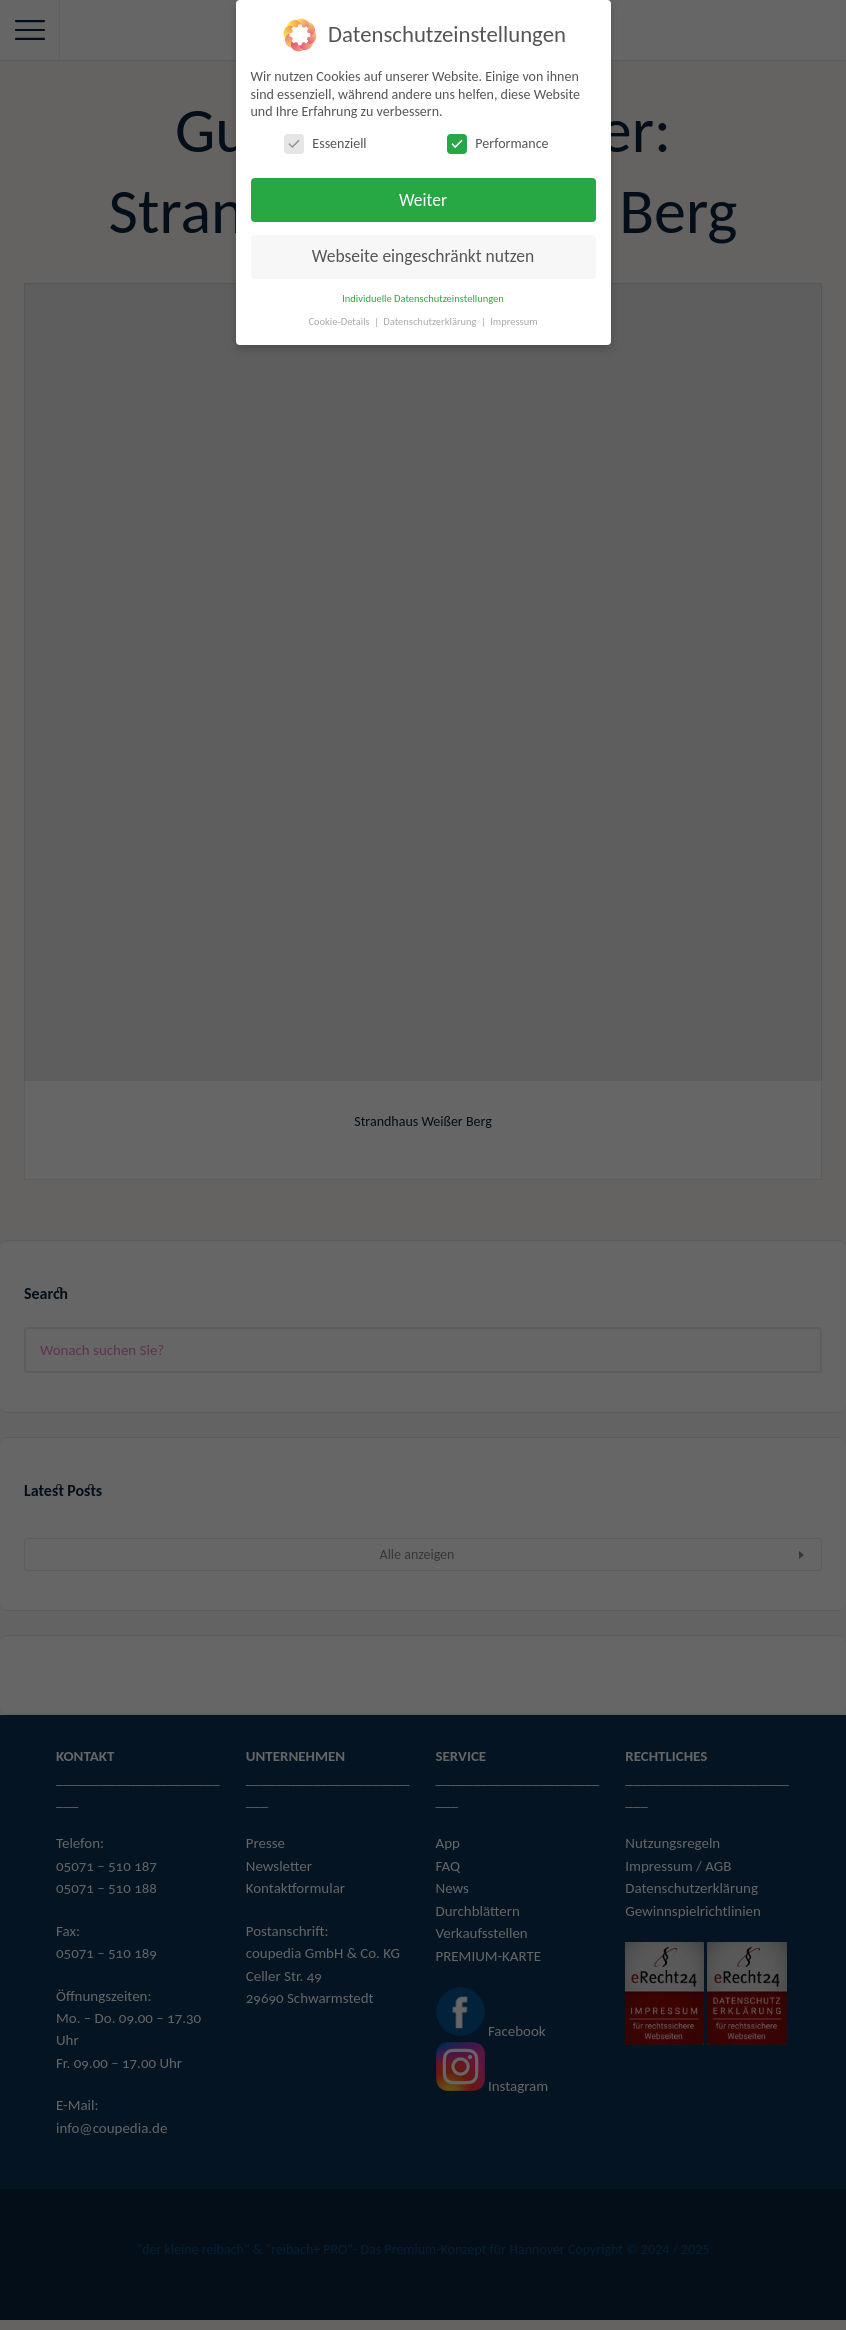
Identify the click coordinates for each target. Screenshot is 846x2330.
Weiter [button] (423, 200)
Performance (497, 143)
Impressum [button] (513, 321)
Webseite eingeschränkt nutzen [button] (423, 256)
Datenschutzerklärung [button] (431, 321)
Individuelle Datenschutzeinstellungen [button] (423, 298)
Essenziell (325, 143)
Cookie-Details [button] (340, 321)
